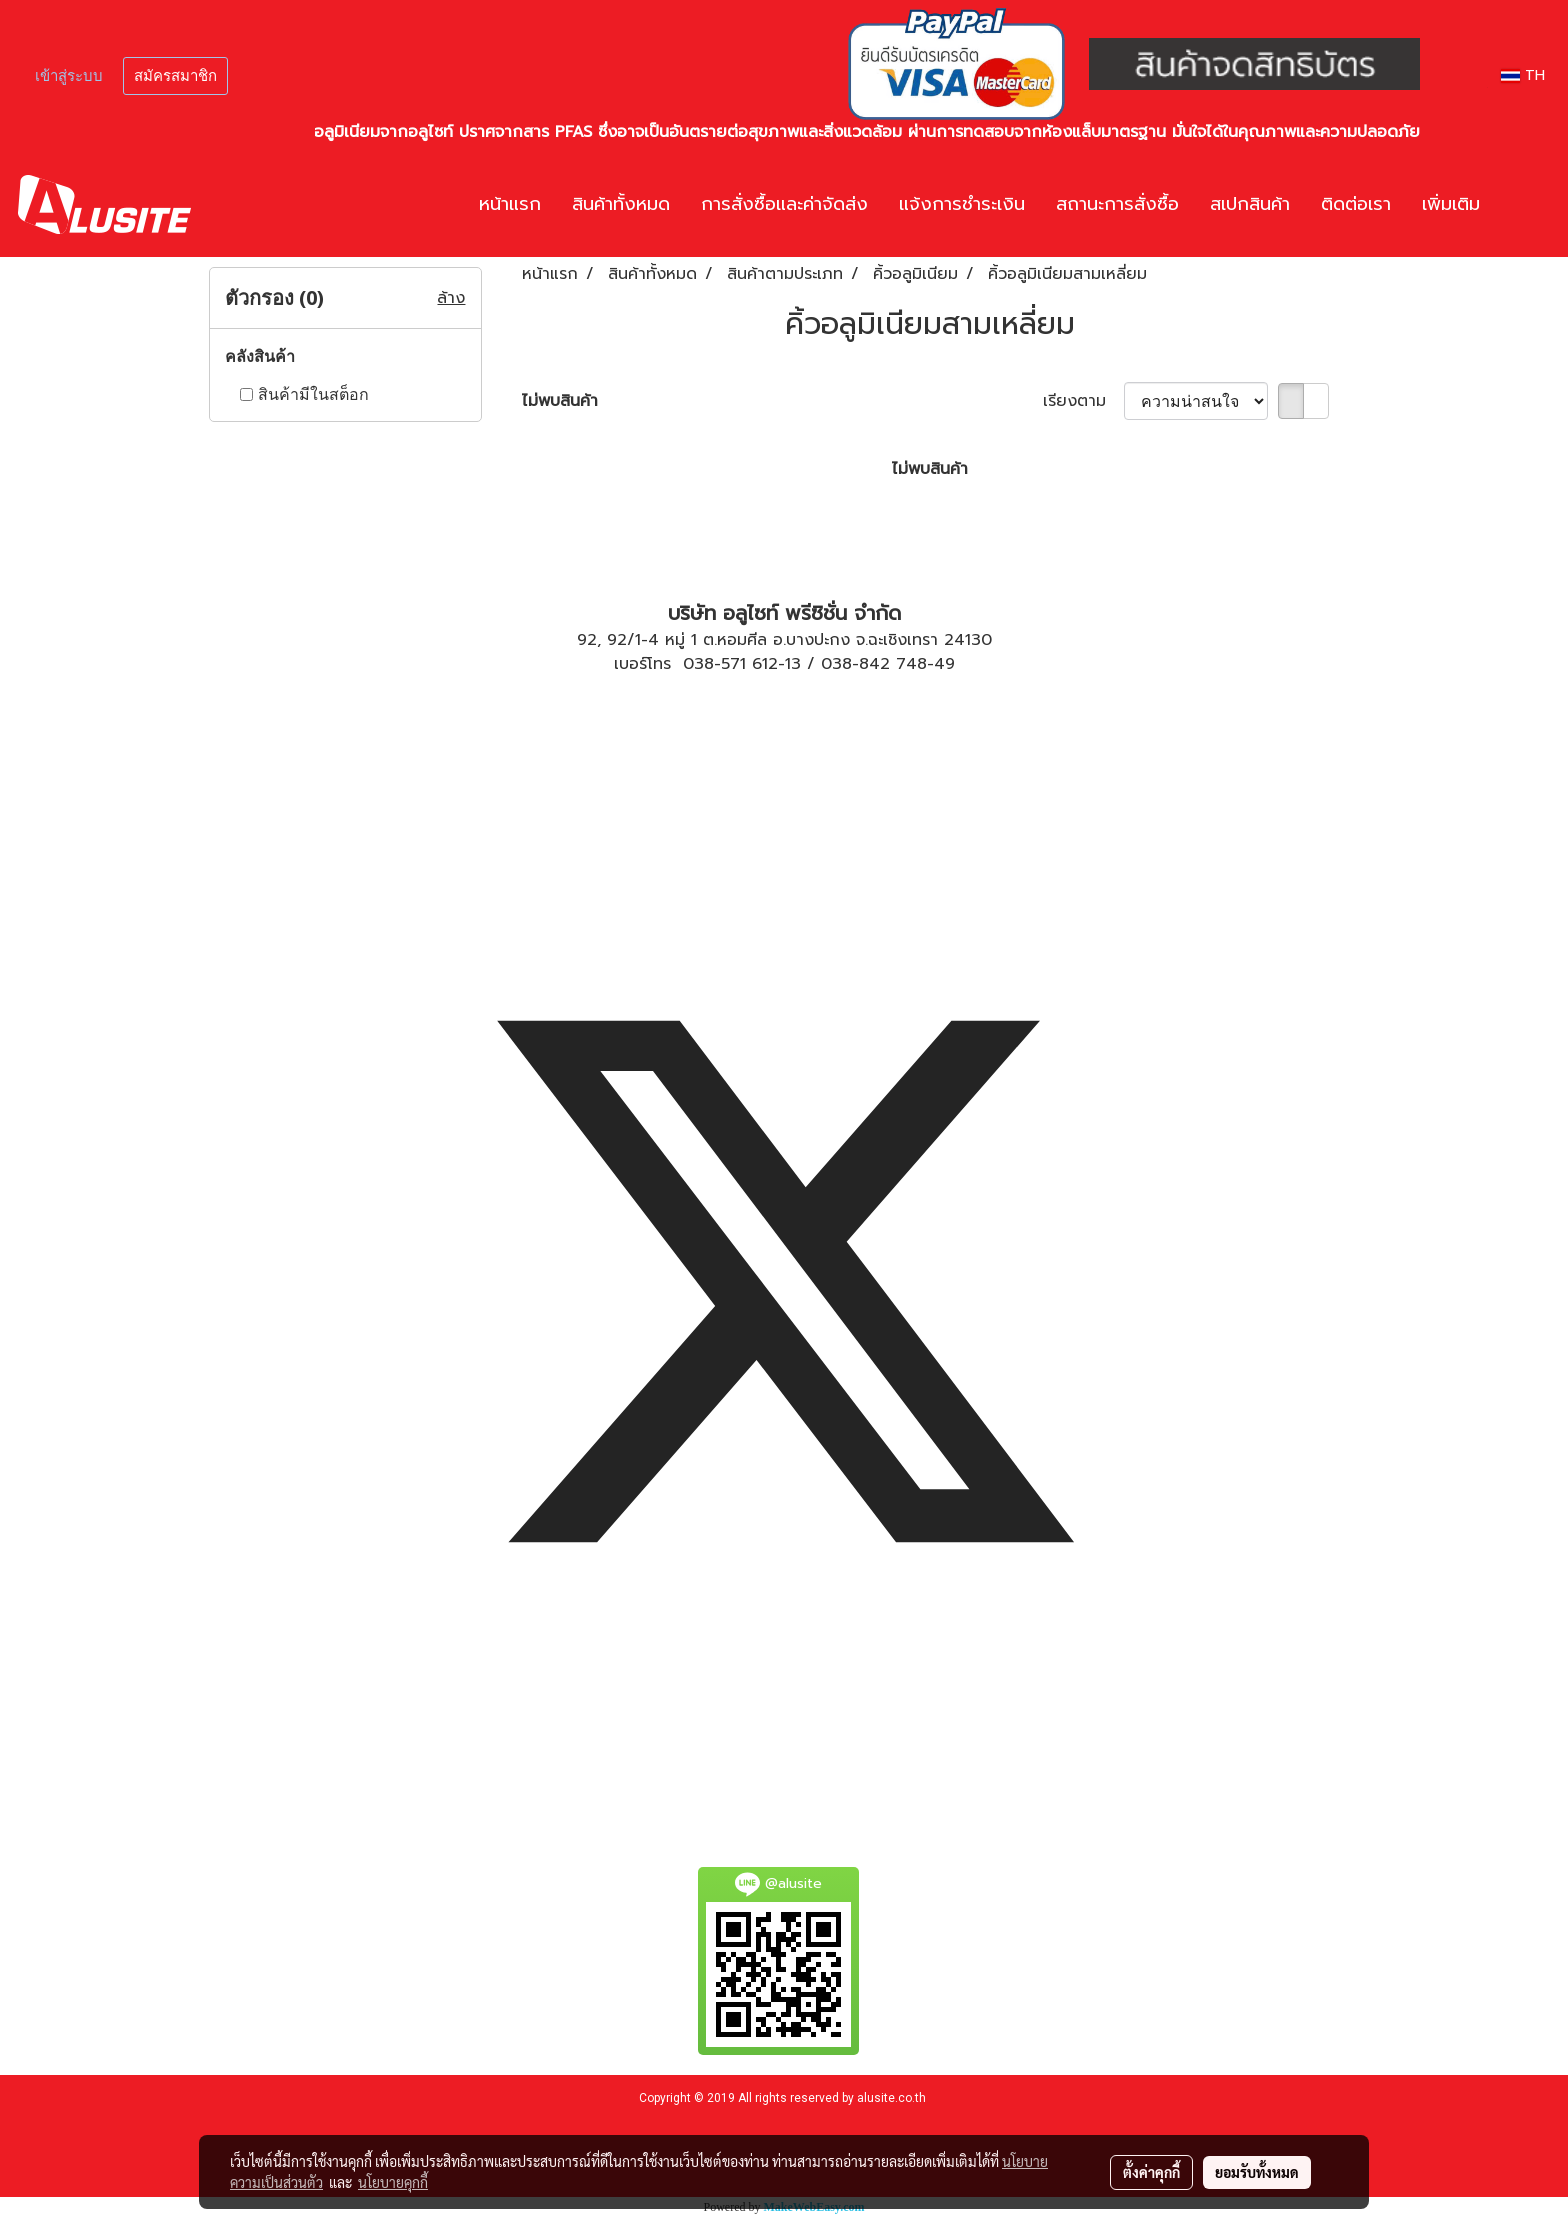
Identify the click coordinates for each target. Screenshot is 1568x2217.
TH (1523, 75)
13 (793, 664)
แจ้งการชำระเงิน (962, 204)
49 (944, 664)
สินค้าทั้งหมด (621, 204)
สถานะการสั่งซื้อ (1117, 204)
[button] (1525, 205)
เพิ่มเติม (1451, 204)
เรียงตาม (1083, 401)
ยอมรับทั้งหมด (1257, 2172)
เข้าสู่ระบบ (69, 76)
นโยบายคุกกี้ (393, 2182)
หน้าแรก (510, 204)
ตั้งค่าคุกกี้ (1151, 2172)
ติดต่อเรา (1356, 204)
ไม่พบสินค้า (560, 401)
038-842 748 (874, 664)
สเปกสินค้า (1250, 204)
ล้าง (451, 298)
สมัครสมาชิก (175, 76)
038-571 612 (730, 664)
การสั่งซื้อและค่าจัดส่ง (784, 204)
